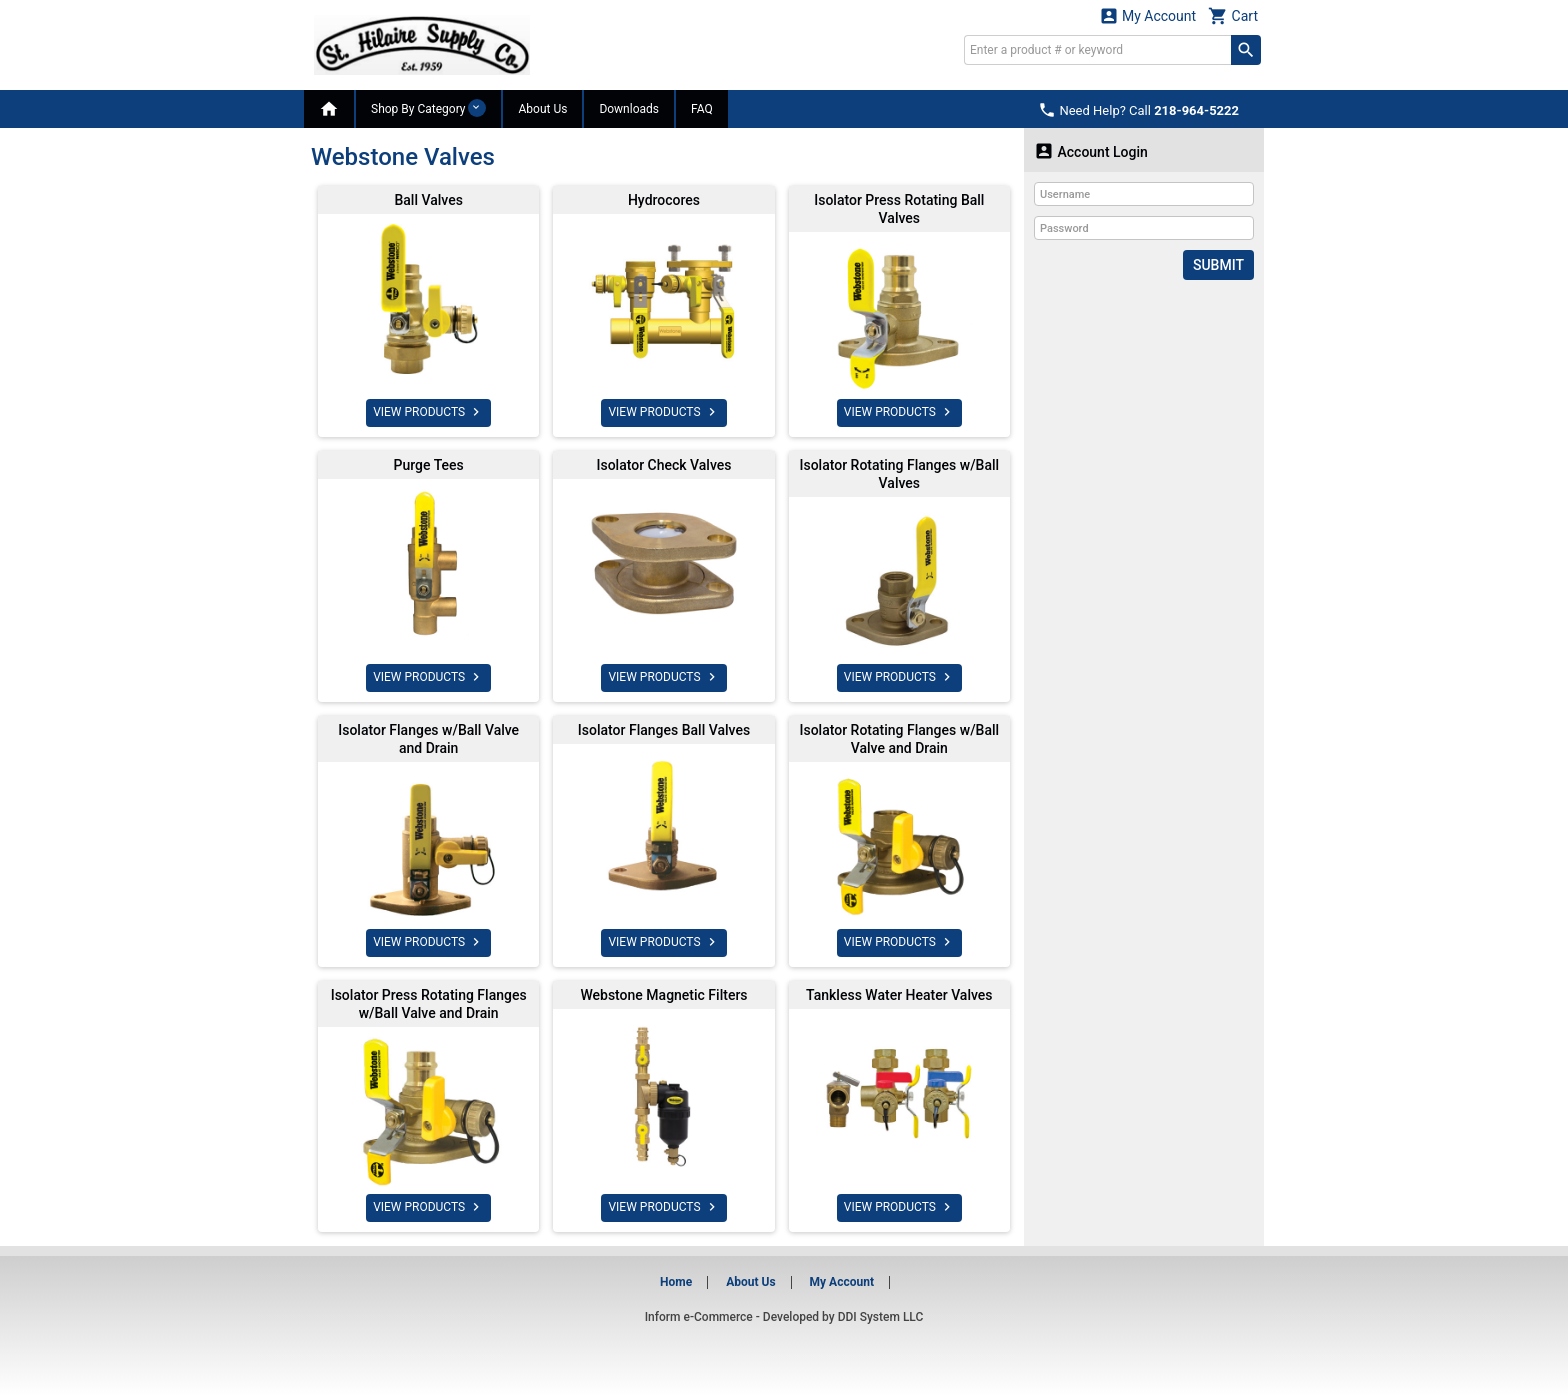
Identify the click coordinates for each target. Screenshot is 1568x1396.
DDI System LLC (881, 1317)
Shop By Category (428, 108)
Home (676, 1282)
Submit (1218, 265)
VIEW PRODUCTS (428, 412)
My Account (1148, 15)
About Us (542, 109)
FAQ (702, 109)
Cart (1233, 15)
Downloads (629, 109)
